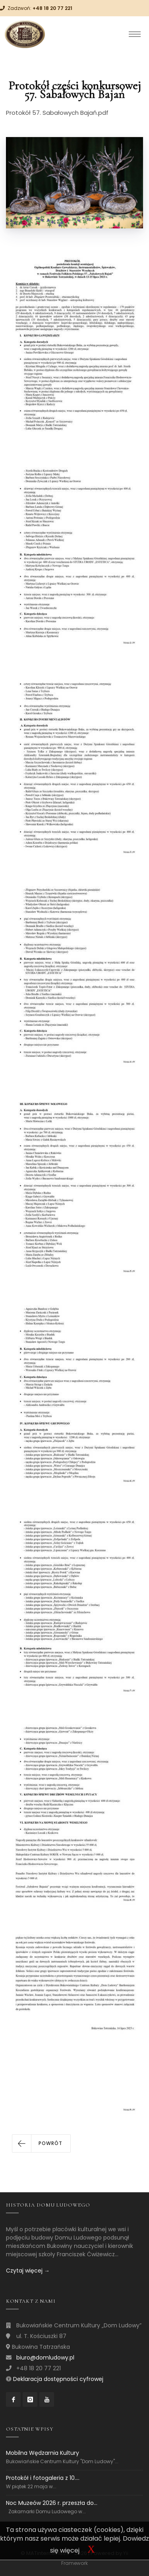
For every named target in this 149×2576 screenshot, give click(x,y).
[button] (41, 2143)
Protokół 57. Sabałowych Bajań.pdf (57, 112)
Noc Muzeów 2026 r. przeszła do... (51, 2503)
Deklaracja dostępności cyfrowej (58, 2379)
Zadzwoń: (40, 8)
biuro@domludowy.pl (45, 2357)
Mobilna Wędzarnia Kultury (42, 2453)
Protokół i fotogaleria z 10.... (42, 2478)
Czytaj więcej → (28, 2271)
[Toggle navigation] (135, 34)
